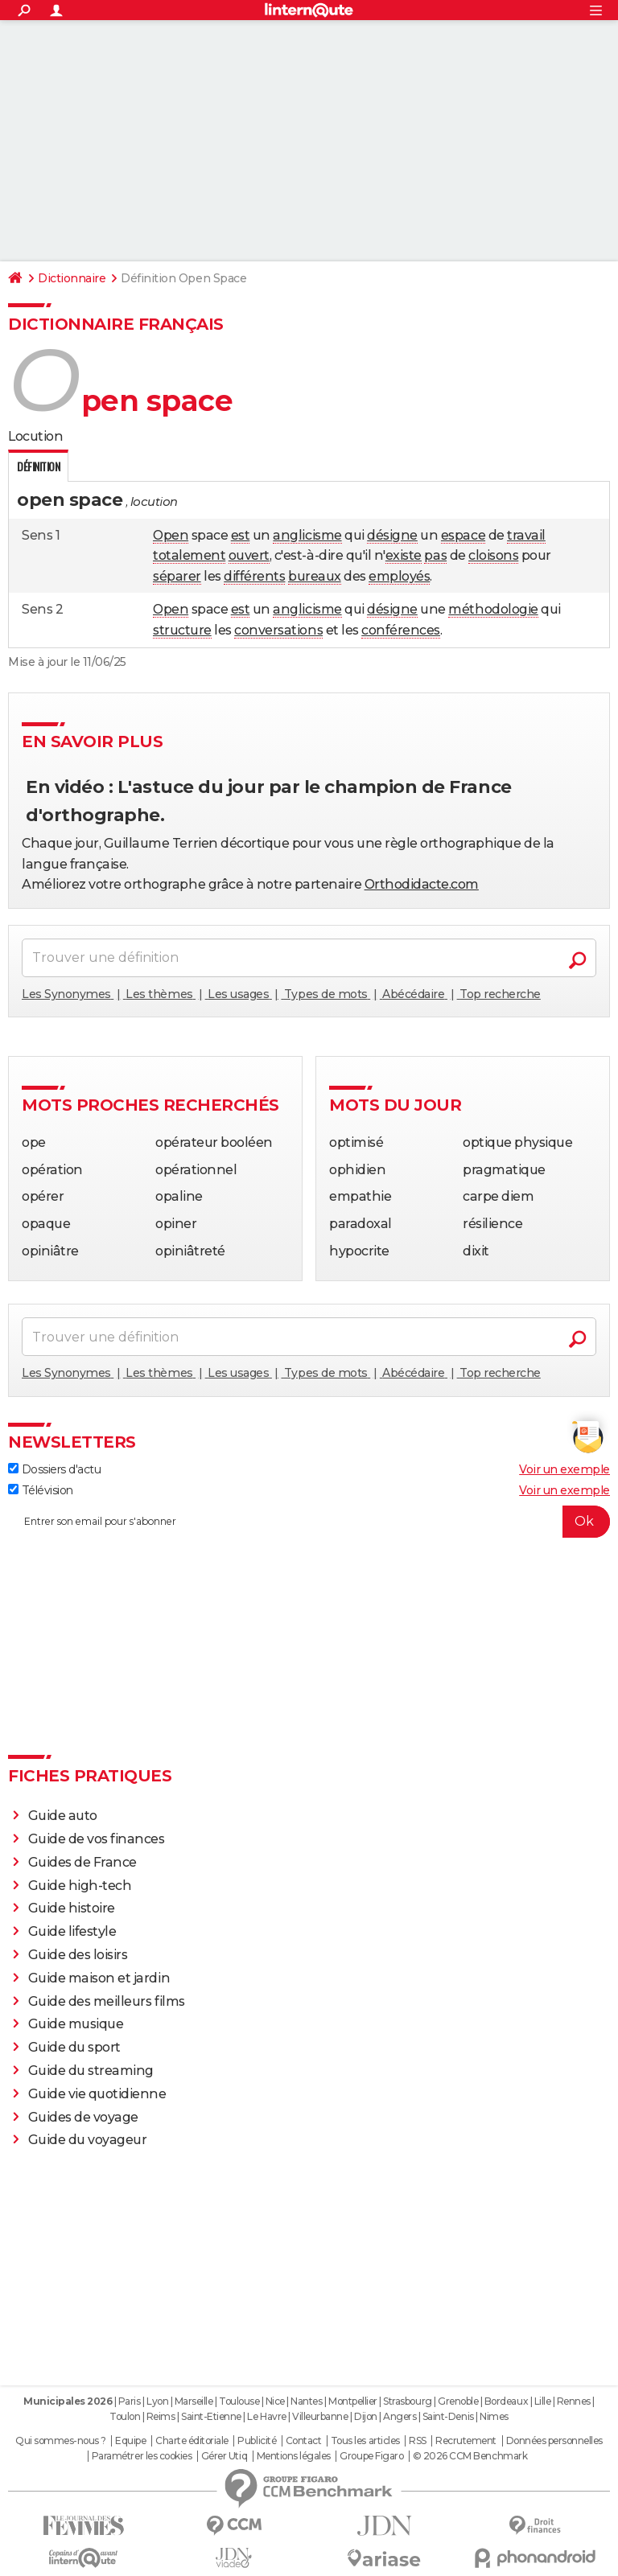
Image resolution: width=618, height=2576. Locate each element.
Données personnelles (554, 2441)
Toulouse (239, 2401)
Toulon (124, 2416)
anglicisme (307, 535)
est (240, 535)
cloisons (493, 555)
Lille (542, 2401)
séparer (177, 576)
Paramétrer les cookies (142, 2456)
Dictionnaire (71, 278)
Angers (399, 2416)
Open (170, 535)
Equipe (130, 2441)
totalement (189, 555)
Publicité (256, 2441)
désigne (392, 535)
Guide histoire (71, 1908)
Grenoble (458, 2401)
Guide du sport (74, 2047)
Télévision (40, 1490)
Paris (129, 2401)
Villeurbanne (320, 2416)
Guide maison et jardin (99, 1978)
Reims (160, 2416)
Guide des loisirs (78, 1954)
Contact (304, 2441)
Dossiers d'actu (54, 1469)
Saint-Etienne (211, 2416)
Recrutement (465, 2441)
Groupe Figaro (371, 2456)
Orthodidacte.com (422, 884)
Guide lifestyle (72, 1931)
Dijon (365, 2416)
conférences (400, 630)
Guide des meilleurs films (106, 2001)
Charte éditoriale (192, 2441)
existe (403, 555)
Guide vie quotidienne (97, 2093)
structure (182, 630)
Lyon (157, 2401)
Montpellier (352, 2401)
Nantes (306, 2401)
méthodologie (493, 609)
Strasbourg (407, 2401)
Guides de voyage (83, 2117)
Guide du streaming (91, 2070)
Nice (275, 2401)
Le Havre (266, 2416)
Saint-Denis (448, 2416)
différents (254, 576)
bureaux (314, 576)
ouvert (249, 555)
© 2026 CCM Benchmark (470, 2456)
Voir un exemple (564, 1469)
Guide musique (76, 2024)
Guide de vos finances (96, 1839)
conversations (278, 630)
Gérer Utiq (224, 2456)
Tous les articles (365, 2441)
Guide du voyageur (87, 2139)
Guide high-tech (80, 1885)
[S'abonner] (309, 1522)
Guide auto (62, 1815)
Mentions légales (294, 2456)
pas (435, 555)
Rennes (574, 2401)
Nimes (494, 2416)
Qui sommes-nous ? (60, 2441)
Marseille (194, 2401)
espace (463, 535)
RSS (417, 2441)
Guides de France (82, 1862)
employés (399, 576)
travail (526, 535)
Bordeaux (506, 2401)
